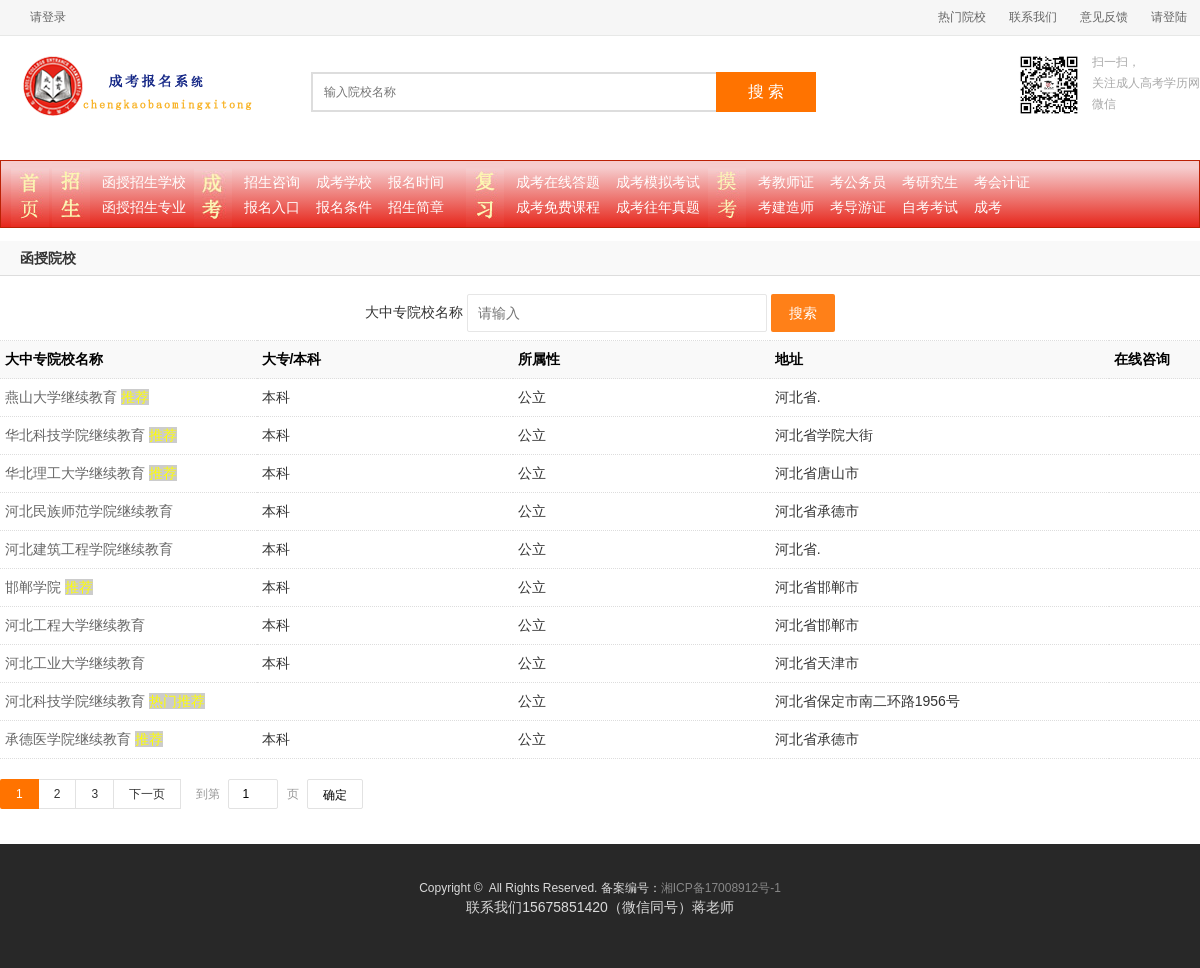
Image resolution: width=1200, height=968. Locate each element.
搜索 (803, 313)
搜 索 (766, 91)
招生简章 (416, 207)
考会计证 (1002, 182)
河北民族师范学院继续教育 (89, 511)
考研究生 (930, 182)
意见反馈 (1104, 17)
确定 (335, 795)
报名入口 (272, 207)
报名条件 (344, 207)
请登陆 (1169, 17)
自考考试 (930, 207)
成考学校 (344, 182)
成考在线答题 (558, 182)
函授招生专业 (144, 207)
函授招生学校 (144, 182)
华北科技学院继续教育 (77, 435)
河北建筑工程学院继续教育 (89, 549)
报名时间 (416, 182)
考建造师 (786, 207)
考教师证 (786, 182)
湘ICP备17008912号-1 (721, 888)
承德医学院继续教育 (70, 739)
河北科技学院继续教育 (77, 701)
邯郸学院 (35, 587)
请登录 (48, 17)
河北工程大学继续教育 (75, 625)
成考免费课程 (558, 207)
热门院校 (962, 17)
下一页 (147, 794)
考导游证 (858, 207)
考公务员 (858, 182)
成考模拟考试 (658, 182)
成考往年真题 (658, 207)
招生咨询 (272, 182)
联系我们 (1033, 17)
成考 (988, 207)
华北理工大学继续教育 (77, 473)
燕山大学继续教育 (63, 397)
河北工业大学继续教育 (75, 663)
